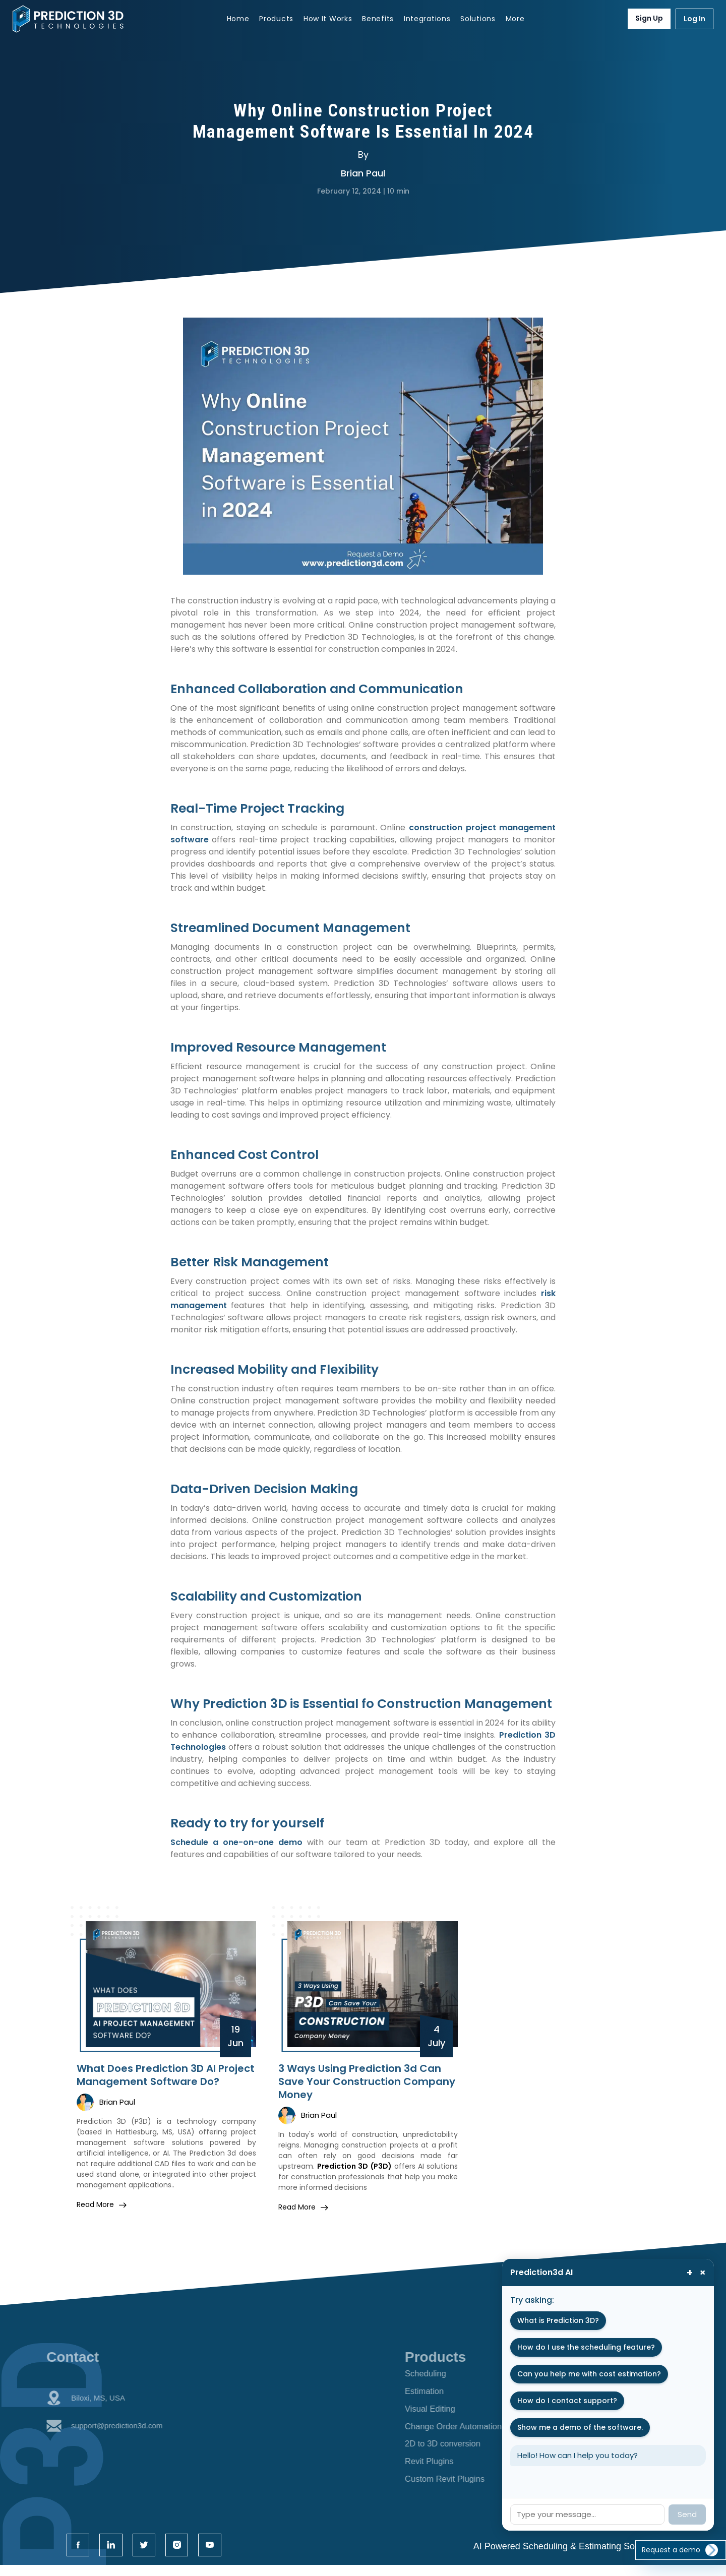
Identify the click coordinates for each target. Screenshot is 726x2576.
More (515, 19)
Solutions (477, 19)
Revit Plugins (451, 2468)
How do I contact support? (567, 2401)
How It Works (328, 19)
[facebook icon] (79, 2554)
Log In (694, 19)
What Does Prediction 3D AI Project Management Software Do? (166, 2075)
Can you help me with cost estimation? (589, 2374)
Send (687, 2514)
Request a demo (679, 2540)
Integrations (427, 19)
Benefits (378, 19)
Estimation (446, 2393)
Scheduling (447, 2374)
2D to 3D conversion (466, 2449)
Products (276, 19)
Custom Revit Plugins (468, 2486)
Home (238, 19)
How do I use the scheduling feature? (586, 2347)
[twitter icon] (149, 2554)
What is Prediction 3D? (558, 2320)
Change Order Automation (477, 2430)
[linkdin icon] (114, 2554)
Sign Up (649, 18)
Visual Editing (452, 2412)
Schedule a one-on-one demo (236, 1842)
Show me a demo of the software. (580, 2427)
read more (102, 2204)
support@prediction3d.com (84, 2437)
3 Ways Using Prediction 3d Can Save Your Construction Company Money (366, 2081)
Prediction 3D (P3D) (354, 2166)
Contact (44, 2357)
